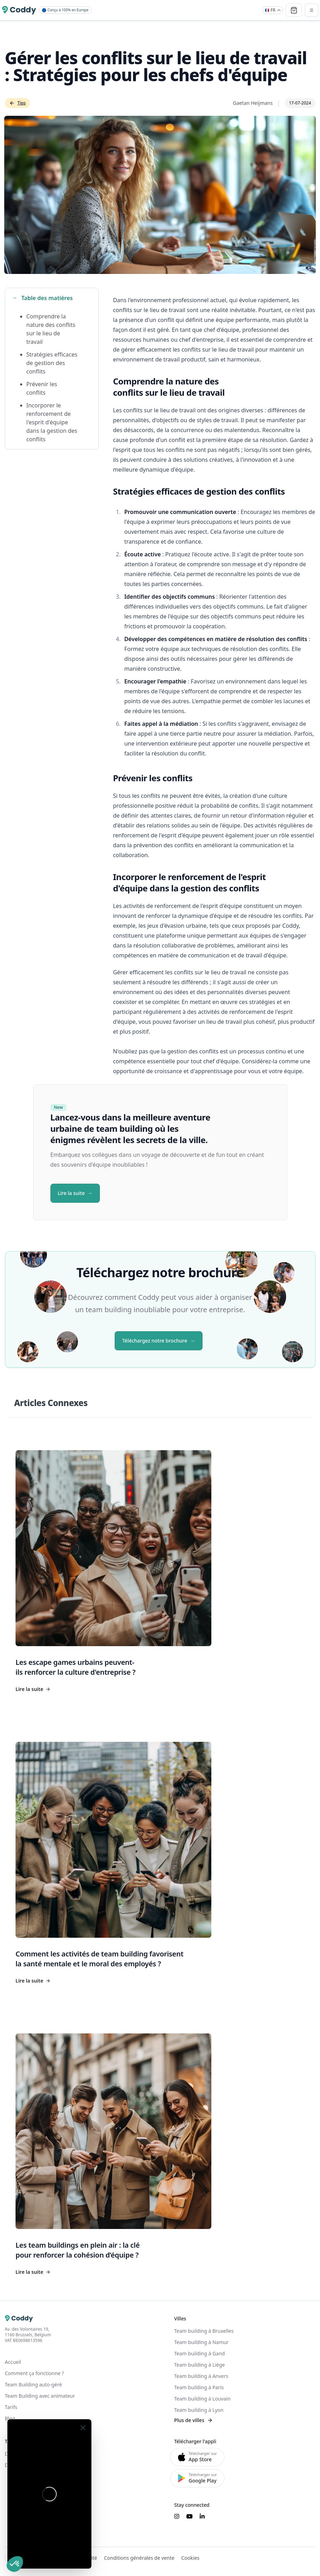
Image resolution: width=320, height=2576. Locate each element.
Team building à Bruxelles (204, 2330)
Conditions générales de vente (139, 2557)
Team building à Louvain (202, 2398)
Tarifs (11, 2407)
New (58, 1107)
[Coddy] (19, 10)
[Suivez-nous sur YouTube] (189, 2516)
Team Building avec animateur (40, 2395)
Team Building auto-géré (33, 2384)
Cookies (190, 2557)
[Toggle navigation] (311, 10)
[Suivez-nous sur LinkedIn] (202, 2516)
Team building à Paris (199, 2387)
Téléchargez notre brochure (154, 1340)
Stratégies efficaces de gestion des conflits (52, 363)
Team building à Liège (199, 2364)
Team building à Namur (201, 2342)
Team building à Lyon (199, 2410)
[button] (14, 2564)
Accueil (13, 2362)
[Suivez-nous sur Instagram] (176, 2516)
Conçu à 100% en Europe (65, 9)
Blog (10, 2418)
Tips (17, 103)
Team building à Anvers (201, 2376)
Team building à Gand (199, 2353)
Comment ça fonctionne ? (34, 2373)
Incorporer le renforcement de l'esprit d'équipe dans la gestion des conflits (51, 422)
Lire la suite (71, 1193)
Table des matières (42, 298)
